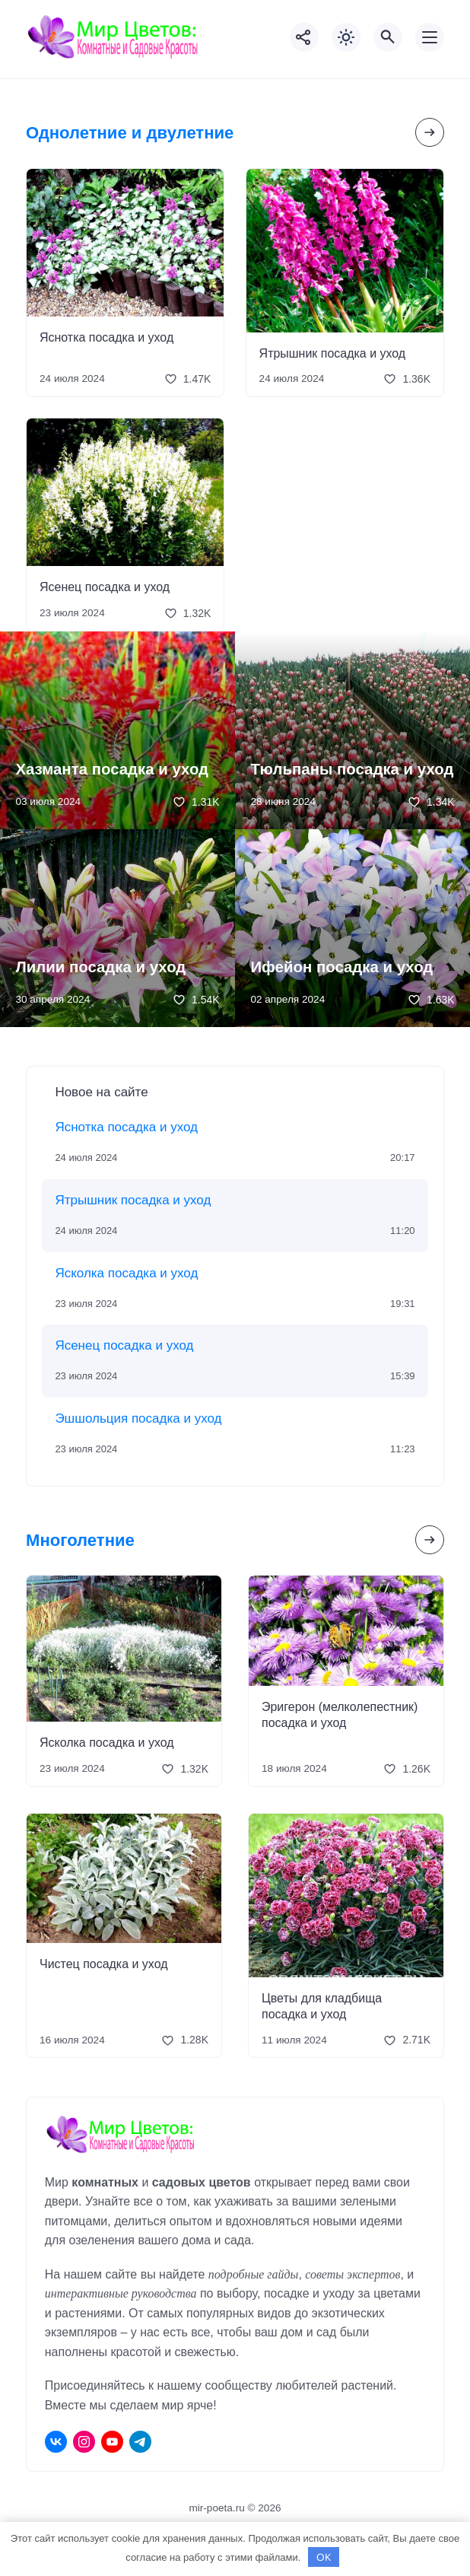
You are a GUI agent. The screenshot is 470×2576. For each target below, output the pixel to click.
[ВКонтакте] (56, 2442)
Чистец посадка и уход (104, 1963)
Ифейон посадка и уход (341, 967)
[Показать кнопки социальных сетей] (304, 37)
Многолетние (80, 1540)
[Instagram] (84, 2442)
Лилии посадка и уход (100, 967)
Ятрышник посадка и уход (332, 353)
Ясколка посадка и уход (126, 1273)
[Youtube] (112, 2442)
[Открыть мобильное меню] (429, 37)
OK (324, 2557)
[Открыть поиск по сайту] (387, 37)
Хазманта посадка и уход (111, 769)
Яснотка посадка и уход (106, 337)
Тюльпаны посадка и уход (351, 769)
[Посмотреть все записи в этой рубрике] (429, 132)
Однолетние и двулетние (129, 132)
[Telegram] (140, 2442)
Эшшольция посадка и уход (138, 1418)
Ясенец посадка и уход (105, 586)
